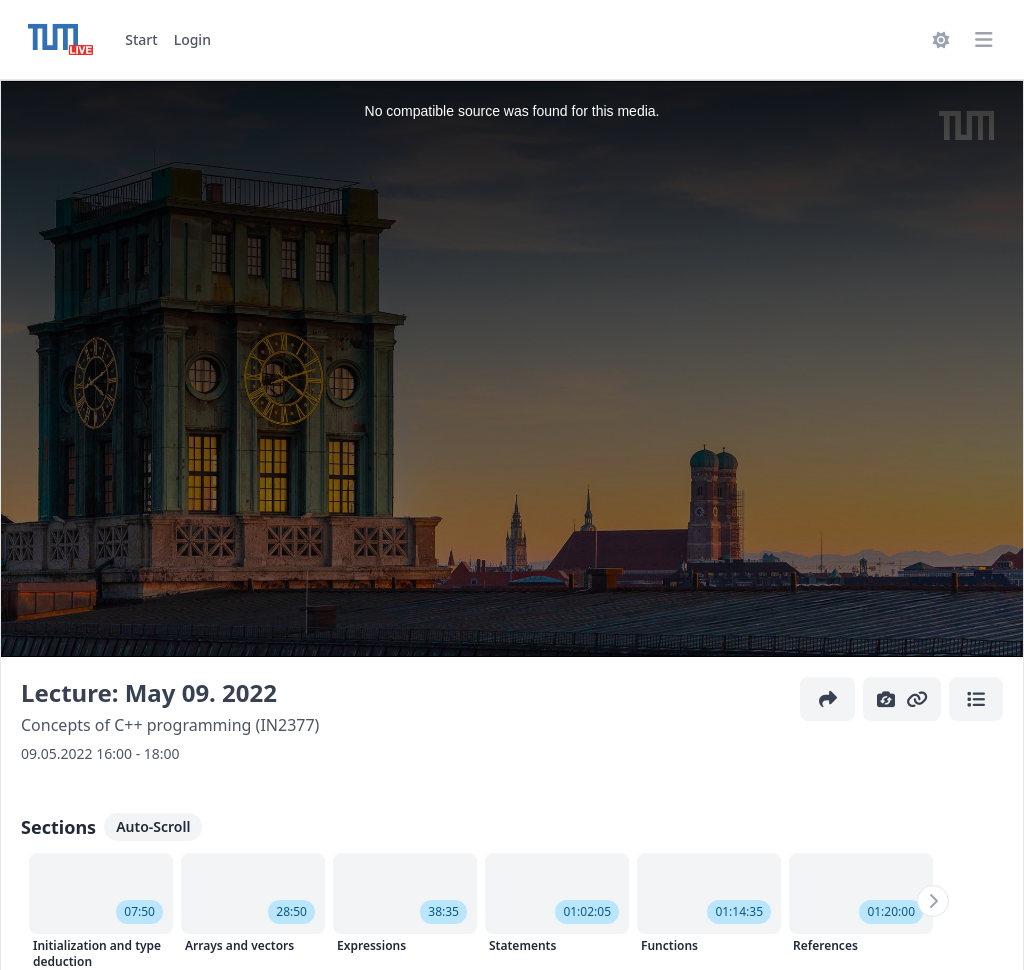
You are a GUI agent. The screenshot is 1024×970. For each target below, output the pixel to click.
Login (192, 39)
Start (141, 39)
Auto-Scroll (153, 826)
